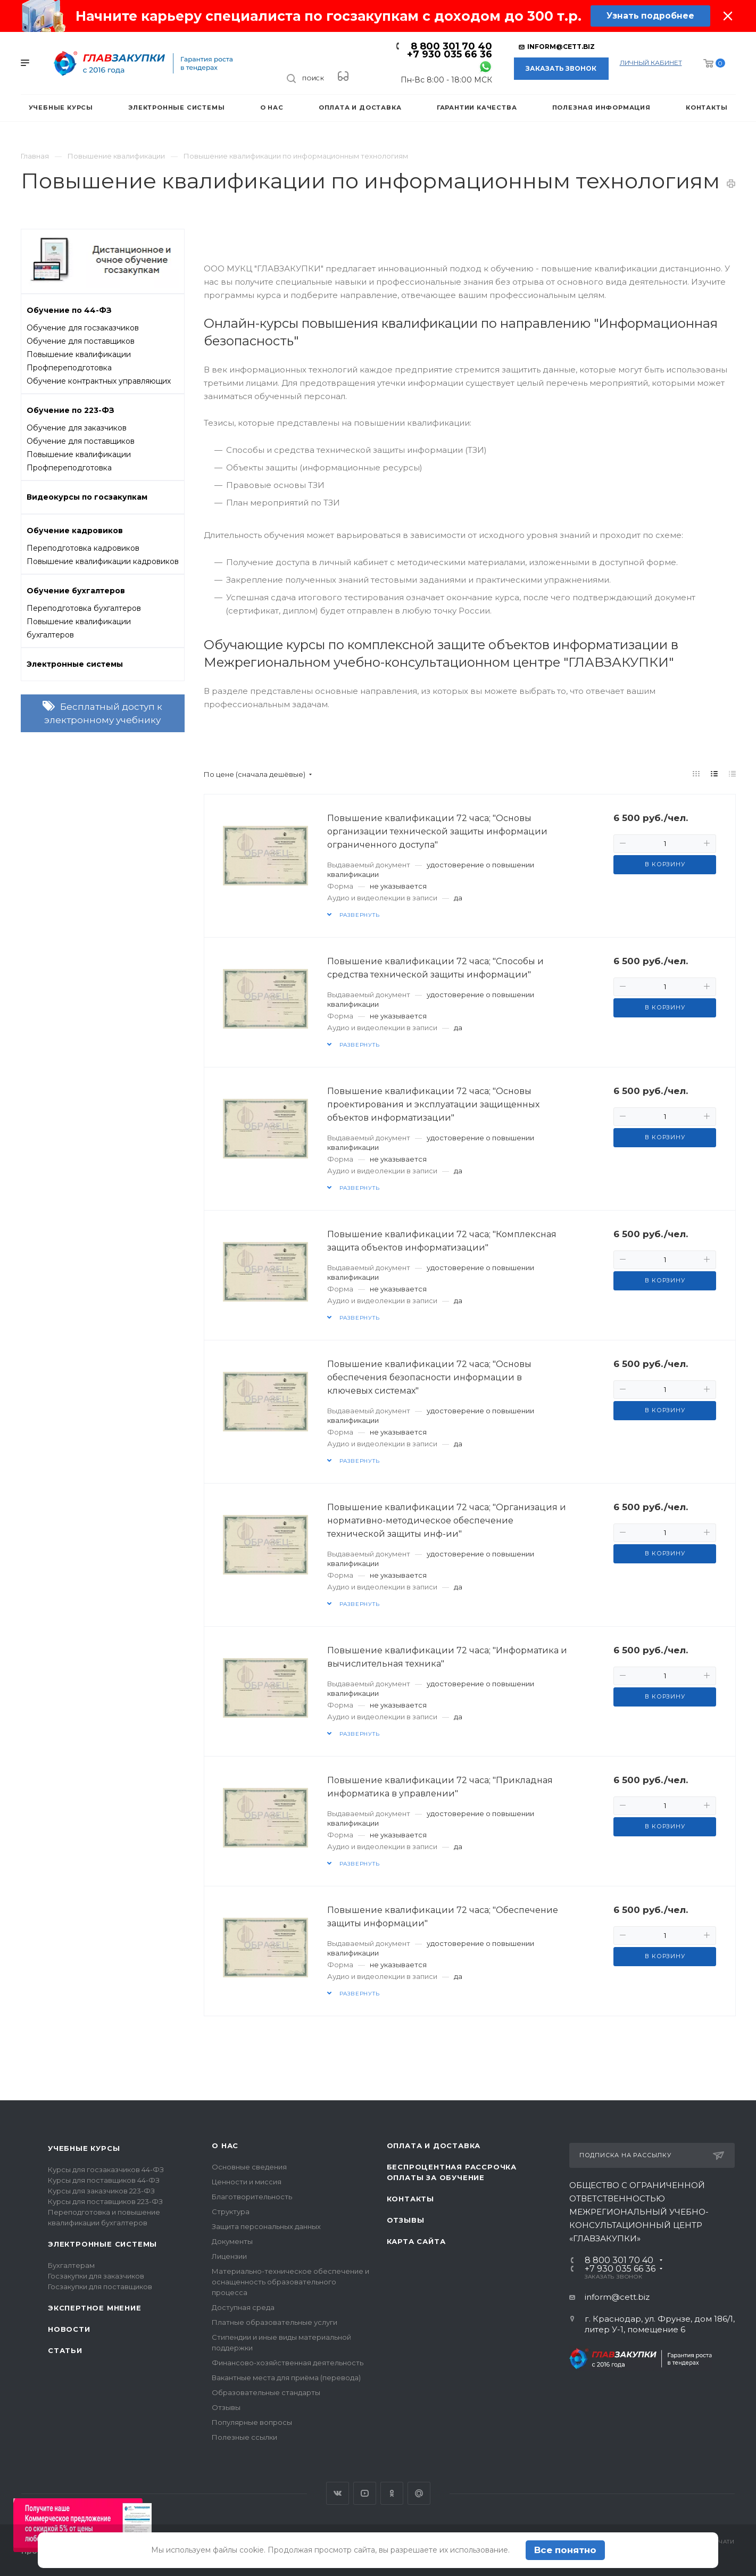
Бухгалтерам (71, 2265)
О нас (225, 2145)
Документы (232, 2241)
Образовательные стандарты (266, 2392)
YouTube (364, 2493)
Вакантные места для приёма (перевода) (286, 2377)
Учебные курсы (84, 2148)
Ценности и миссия (246, 2181)
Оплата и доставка (434, 2145)
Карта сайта (416, 2241)
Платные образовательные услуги (274, 2322)
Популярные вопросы (252, 2422)
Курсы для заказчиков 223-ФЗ (101, 2190)
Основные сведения (249, 2167)
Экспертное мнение (95, 2308)
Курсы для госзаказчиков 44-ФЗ (106, 2169)
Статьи (65, 2350)
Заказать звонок (561, 68)
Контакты (410, 2198)
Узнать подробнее (650, 16)
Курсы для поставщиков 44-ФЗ (104, 2180)
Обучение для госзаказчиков (83, 328)
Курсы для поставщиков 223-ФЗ (105, 2201)
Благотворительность (252, 2196)
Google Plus (419, 2493)
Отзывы (226, 2407)
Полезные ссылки (244, 2437)
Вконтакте (337, 2493)
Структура (231, 2211)
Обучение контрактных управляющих (99, 381)
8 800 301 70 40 (451, 46)
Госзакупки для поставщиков (100, 2286)
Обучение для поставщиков (81, 341)
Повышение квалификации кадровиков (103, 561)
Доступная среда (243, 2307)
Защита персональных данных (266, 2226)
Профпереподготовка (69, 367)
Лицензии (229, 2256)
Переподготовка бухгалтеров (84, 608)
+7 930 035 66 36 (449, 54)
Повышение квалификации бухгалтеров (79, 628)
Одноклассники (391, 2493)
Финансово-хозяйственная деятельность (287, 2362)
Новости (69, 2329)
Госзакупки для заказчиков (96, 2276)
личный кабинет (651, 63)
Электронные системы (102, 2244)
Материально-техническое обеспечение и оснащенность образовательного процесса (290, 2282)
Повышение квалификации (79, 354)
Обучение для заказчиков (77, 428)
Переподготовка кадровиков (83, 548)
